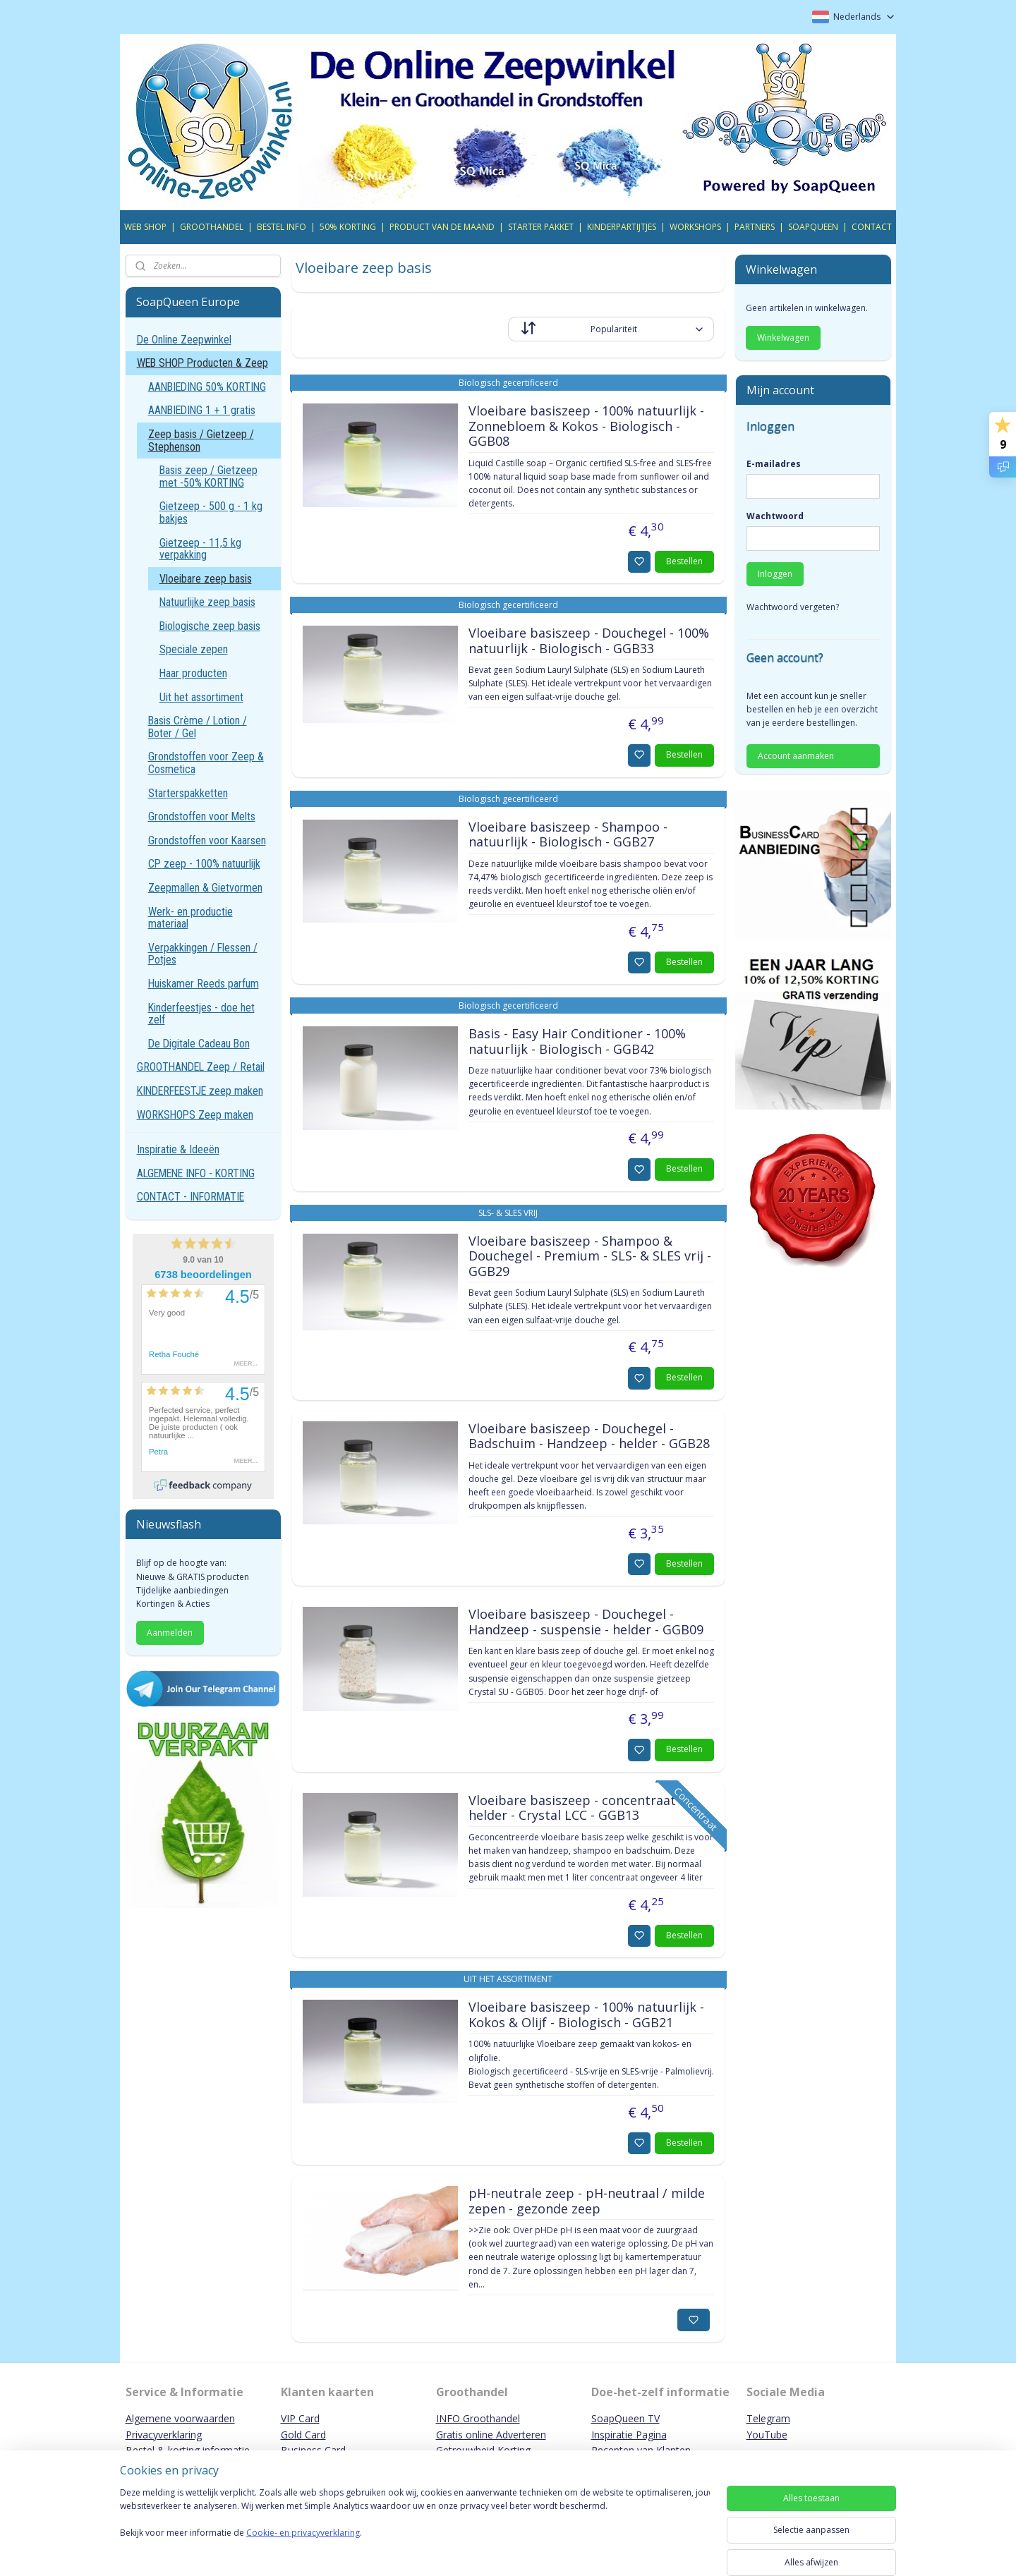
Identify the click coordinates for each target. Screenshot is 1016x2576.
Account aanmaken (796, 756)
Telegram (768, 2418)
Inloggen (775, 574)
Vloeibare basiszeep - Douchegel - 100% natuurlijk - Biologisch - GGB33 (588, 641)
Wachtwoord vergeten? (792, 607)
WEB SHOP (145, 227)
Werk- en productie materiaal (190, 918)
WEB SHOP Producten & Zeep (202, 363)
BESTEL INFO (281, 227)
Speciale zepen (193, 649)
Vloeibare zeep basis (205, 578)
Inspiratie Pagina (629, 2434)
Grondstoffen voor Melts (201, 816)
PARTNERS (754, 227)
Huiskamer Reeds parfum (203, 983)
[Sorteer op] (611, 329)
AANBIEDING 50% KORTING (207, 387)
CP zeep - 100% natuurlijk (204, 863)
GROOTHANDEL (211, 227)
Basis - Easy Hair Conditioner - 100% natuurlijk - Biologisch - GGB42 (576, 1041)
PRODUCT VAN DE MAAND (442, 227)
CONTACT (872, 227)
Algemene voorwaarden (180, 2418)
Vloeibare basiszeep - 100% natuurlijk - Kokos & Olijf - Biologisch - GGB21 (585, 2015)
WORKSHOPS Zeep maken (195, 1115)
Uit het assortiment (201, 697)
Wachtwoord (775, 516)
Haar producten (193, 673)
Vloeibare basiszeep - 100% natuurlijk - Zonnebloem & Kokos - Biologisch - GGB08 (585, 426)
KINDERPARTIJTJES (621, 227)
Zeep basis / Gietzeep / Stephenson (201, 440)
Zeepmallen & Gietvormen (205, 887)
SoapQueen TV (625, 2418)
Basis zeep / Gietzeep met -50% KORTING (208, 476)
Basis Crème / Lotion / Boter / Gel (197, 727)
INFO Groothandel (478, 2418)
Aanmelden (170, 1633)
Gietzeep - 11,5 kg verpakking (200, 549)
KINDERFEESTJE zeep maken (200, 1091)
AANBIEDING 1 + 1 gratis (201, 410)
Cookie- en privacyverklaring (303, 2547)
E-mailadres (773, 464)
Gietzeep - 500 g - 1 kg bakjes (210, 512)
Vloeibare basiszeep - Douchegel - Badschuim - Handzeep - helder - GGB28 (588, 1436)
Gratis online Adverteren (491, 2434)
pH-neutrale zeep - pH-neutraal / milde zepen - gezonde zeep (586, 2201)
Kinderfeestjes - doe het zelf (201, 1014)
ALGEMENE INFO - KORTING (196, 1173)
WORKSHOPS (695, 227)
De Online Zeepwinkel (184, 339)
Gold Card (303, 2434)
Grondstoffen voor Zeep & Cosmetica (206, 763)
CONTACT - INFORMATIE (190, 1196)
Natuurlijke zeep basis (207, 602)
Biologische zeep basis (209, 626)
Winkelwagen (783, 338)
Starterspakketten (188, 793)
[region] (415, 2528)
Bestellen (684, 561)
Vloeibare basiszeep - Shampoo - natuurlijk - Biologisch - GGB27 (567, 835)
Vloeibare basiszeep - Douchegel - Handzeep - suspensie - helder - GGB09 (585, 1622)
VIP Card (300, 2418)
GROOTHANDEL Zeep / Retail (201, 1067)
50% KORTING (348, 227)
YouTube (766, 2434)
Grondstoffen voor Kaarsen (207, 840)
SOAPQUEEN (813, 227)
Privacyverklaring (164, 2434)
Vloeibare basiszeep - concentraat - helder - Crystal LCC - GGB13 (575, 1808)
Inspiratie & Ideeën (178, 1149)
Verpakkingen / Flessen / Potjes (203, 954)
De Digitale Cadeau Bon (199, 1043)
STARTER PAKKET (541, 227)
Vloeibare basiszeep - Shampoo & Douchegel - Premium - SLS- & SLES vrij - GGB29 (589, 1257)
